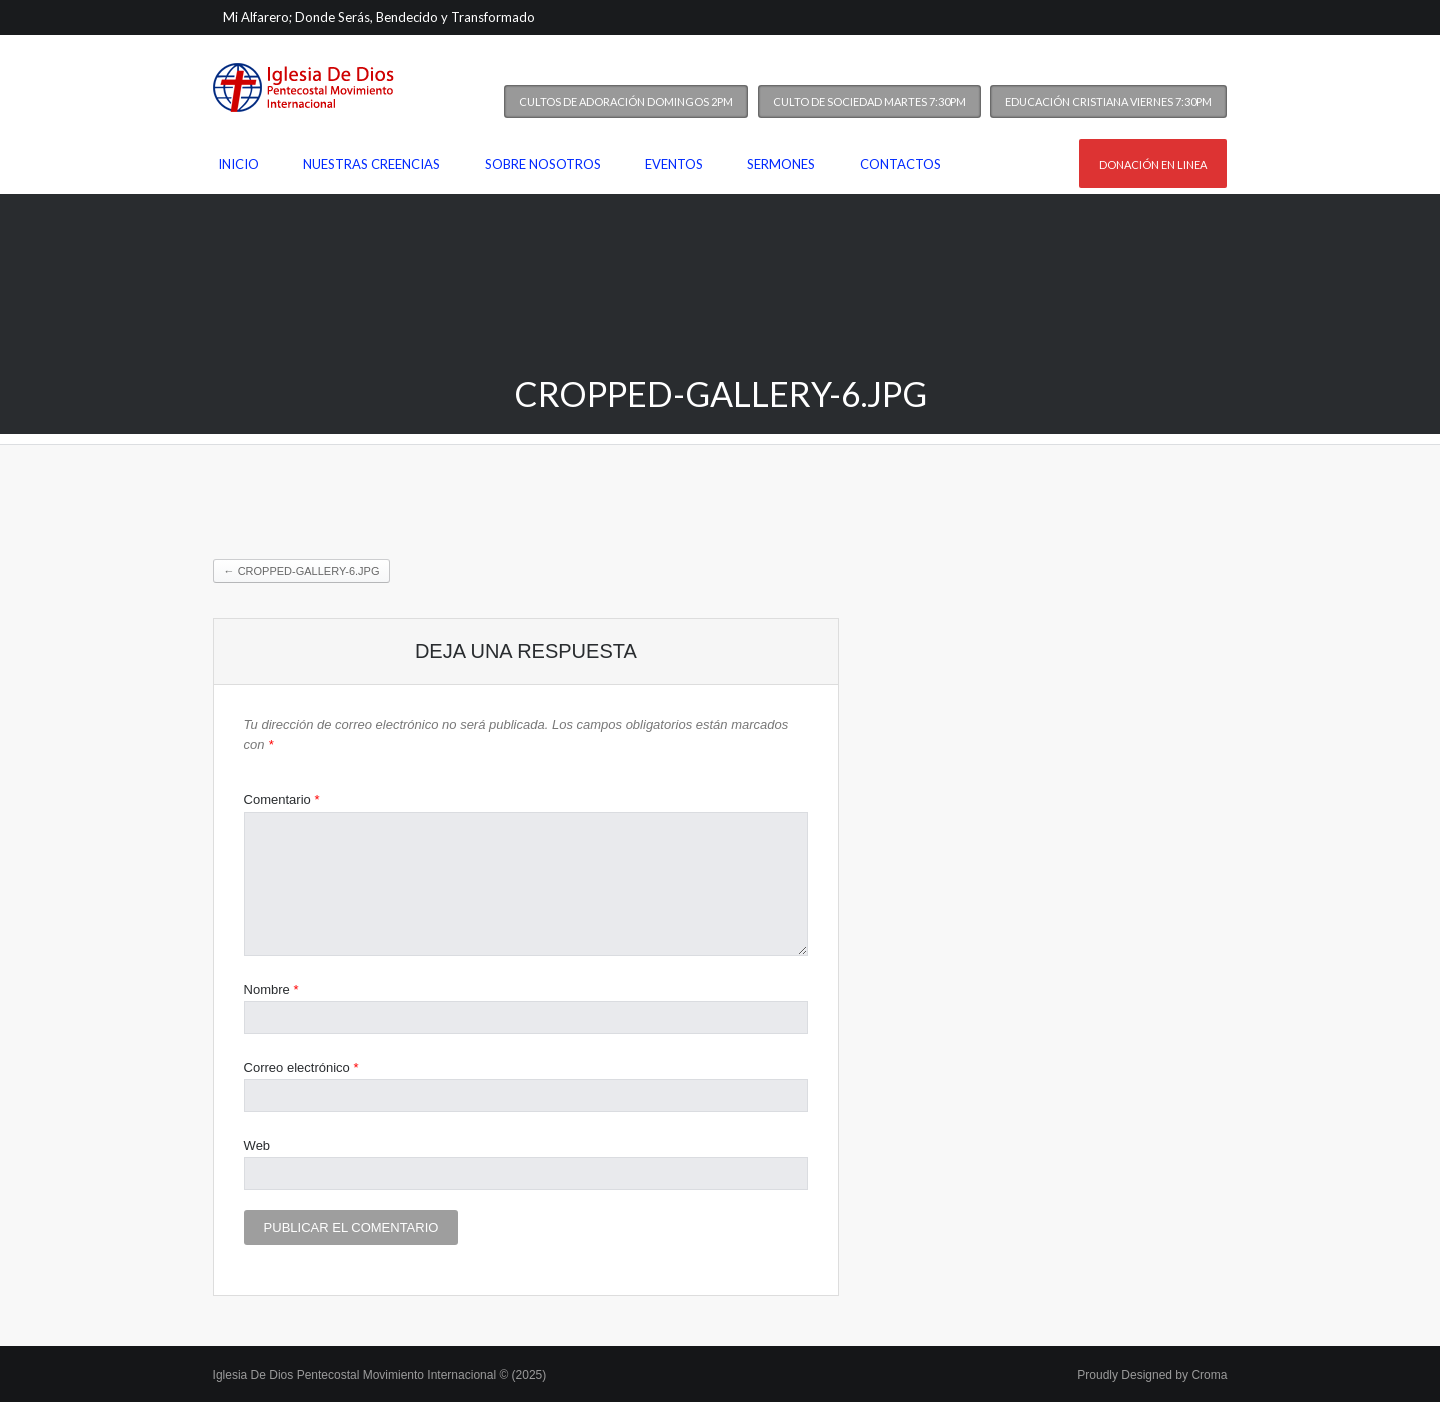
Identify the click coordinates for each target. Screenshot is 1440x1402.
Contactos (900, 164)
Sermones (781, 164)
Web (257, 1145)
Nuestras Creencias (371, 164)
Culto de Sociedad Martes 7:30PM (869, 101)
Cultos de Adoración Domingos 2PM (626, 101)
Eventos (674, 164)
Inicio (238, 164)
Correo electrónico (301, 1067)
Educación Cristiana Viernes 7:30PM (1108, 101)
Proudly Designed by (1152, 1375)
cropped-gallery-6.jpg (302, 571)
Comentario (282, 799)
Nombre (271, 989)
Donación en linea (1153, 164)
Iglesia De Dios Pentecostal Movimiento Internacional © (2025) (380, 1375)
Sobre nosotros (543, 164)
